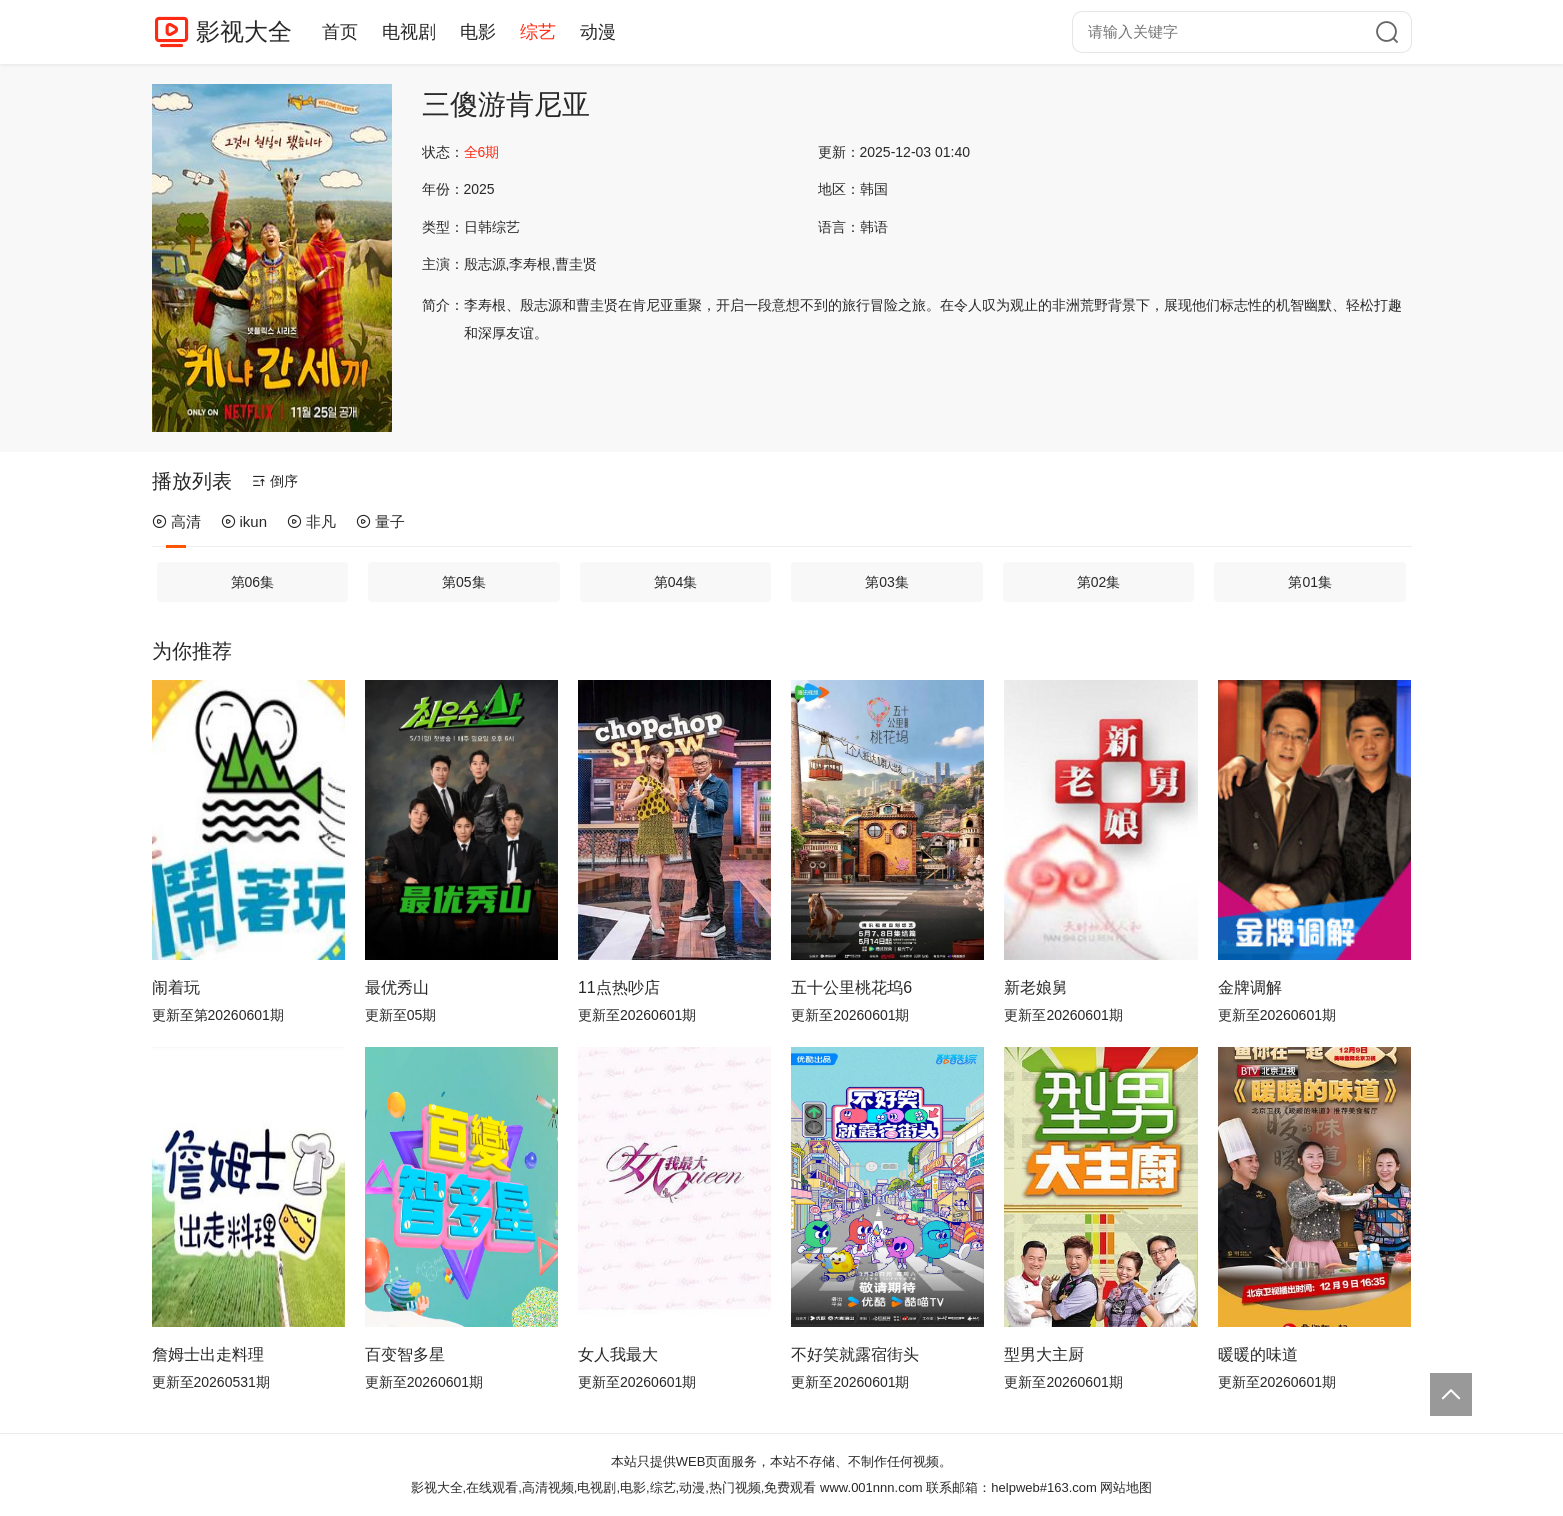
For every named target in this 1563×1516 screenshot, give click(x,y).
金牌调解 (1250, 987)
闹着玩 (176, 987)
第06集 (253, 582)
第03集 (887, 582)
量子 (380, 521)
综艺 (538, 32)
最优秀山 (397, 987)
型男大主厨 (1044, 1354)
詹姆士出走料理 (208, 1354)
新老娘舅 (1036, 987)
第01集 (1310, 582)
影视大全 (244, 31)
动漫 (598, 32)
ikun (244, 521)
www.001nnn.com (871, 1487)
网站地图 (1126, 1487)
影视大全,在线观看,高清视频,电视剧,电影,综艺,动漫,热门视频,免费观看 (614, 1487)
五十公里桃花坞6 (851, 987)
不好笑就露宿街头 (855, 1354)
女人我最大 (618, 1354)
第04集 (676, 582)
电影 (478, 32)
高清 (176, 521)
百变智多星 (405, 1354)
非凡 (311, 521)
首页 (340, 32)
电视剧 (409, 32)
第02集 (1099, 582)
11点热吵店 (619, 987)
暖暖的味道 (1258, 1354)
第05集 (464, 582)
